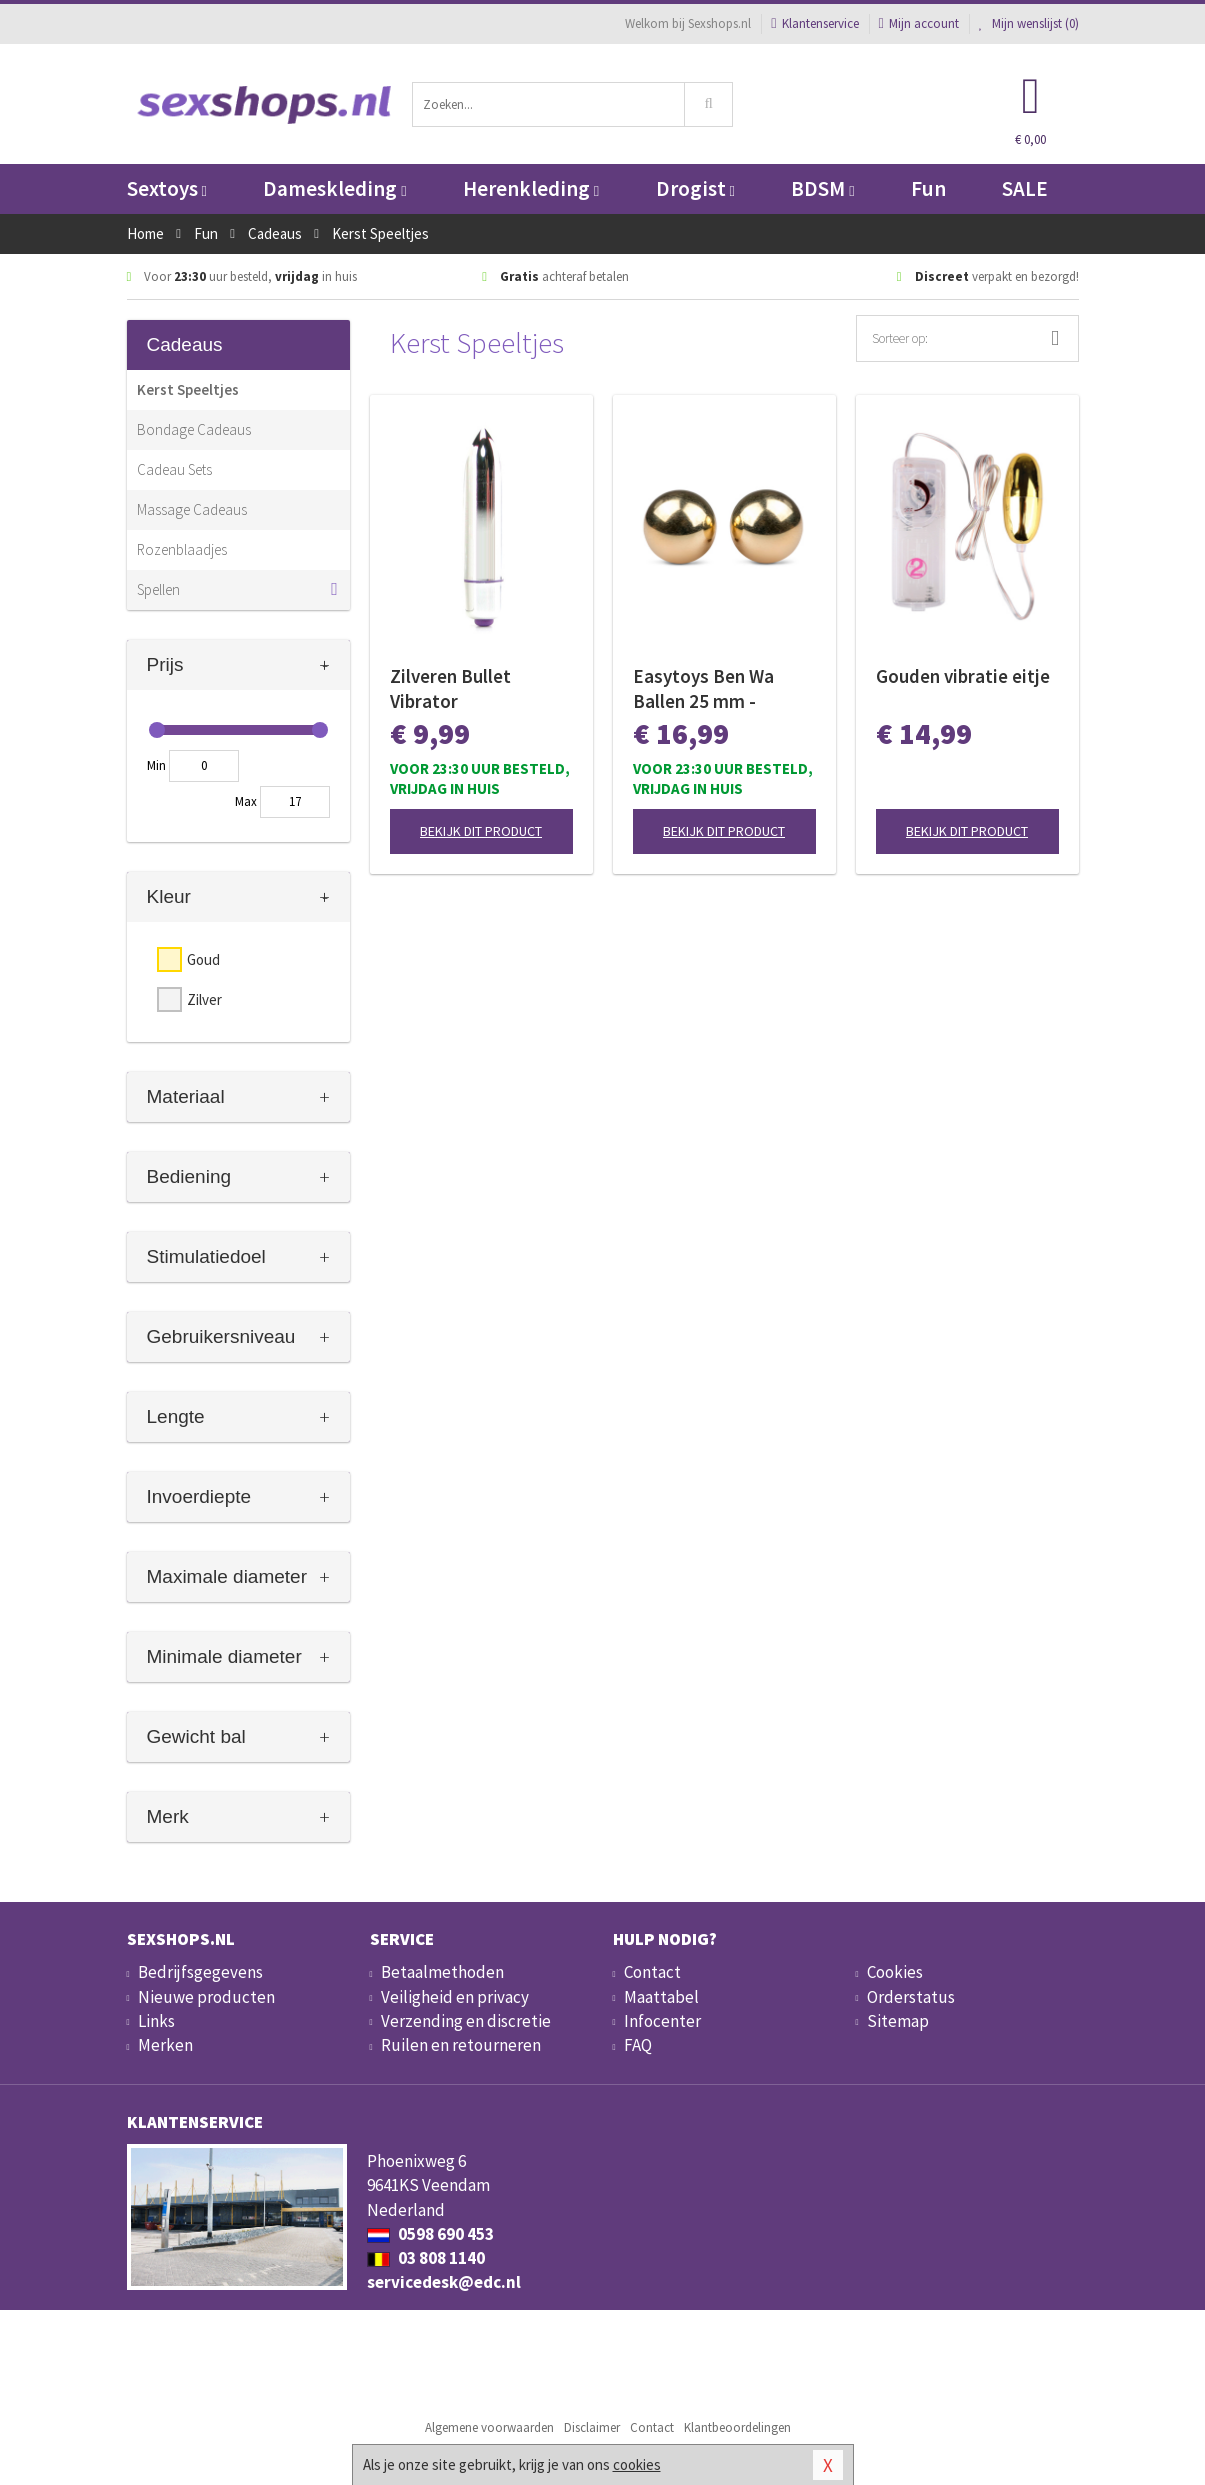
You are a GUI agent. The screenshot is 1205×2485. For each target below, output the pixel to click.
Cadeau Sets (174, 469)
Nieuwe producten (206, 1997)
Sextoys (167, 188)
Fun (928, 188)
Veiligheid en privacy (455, 1997)
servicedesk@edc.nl (444, 2282)
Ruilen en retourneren (461, 2045)
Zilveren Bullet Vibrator (450, 688)
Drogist (695, 188)
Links (156, 2021)
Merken (165, 2045)
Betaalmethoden (442, 1972)
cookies (637, 2464)
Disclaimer (592, 2427)
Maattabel (661, 1997)
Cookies (895, 1972)
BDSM (822, 188)
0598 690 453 (430, 2234)
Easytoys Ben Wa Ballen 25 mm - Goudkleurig (703, 689)
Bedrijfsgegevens (200, 1972)
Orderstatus (911, 1997)
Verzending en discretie (466, 2021)
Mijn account (919, 23)
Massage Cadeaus (192, 509)
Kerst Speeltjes (188, 389)
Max (246, 801)
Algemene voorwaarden (489, 2427)
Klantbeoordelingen (737, 2427)
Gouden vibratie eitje (963, 676)
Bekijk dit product (481, 831)
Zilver (204, 999)
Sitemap (898, 2021)
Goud (203, 959)
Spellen (158, 589)
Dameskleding (334, 188)
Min (156, 765)
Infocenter (662, 2021)
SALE (1025, 188)
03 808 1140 (426, 2258)
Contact (652, 1972)
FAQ (638, 2045)
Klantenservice (814, 23)
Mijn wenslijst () (1029, 23)
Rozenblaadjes (182, 549)
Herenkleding (531, 188)
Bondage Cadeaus (194, 429)
